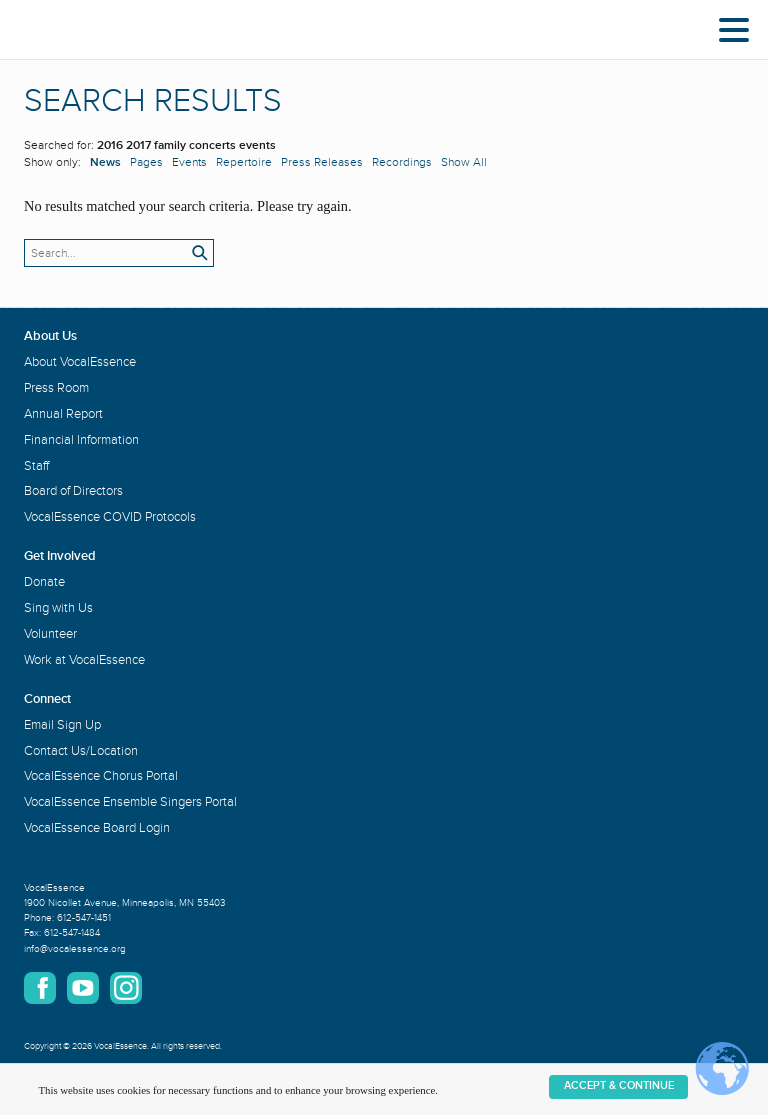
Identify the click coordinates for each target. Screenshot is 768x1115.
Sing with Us (58, 608)
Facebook (40, 988)
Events (189, 162)
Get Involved (60, 556)
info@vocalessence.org (75, 949)
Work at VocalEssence (84, 660)
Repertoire (244, 162)
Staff (36, 466)
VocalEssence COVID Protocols (110, 517)
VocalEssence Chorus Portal (101, 776)
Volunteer (50, 634)
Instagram (126, 988)
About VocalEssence (80, 362)
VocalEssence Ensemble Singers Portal (130, 802)
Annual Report (63, 414)
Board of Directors (73, 491)
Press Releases (322, 162)
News (105, 162)
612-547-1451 (84, 918)
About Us (50, 336)
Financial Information (81, 440)
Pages (146, 162)
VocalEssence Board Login (97, 828)
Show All (464, 162)
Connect (47, 699)
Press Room (56, 388)
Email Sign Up (62, 725)
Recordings (402, 162)
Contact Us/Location (81, 751)
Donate (44, 582)
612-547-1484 (72, 933)
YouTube (83, 988)
